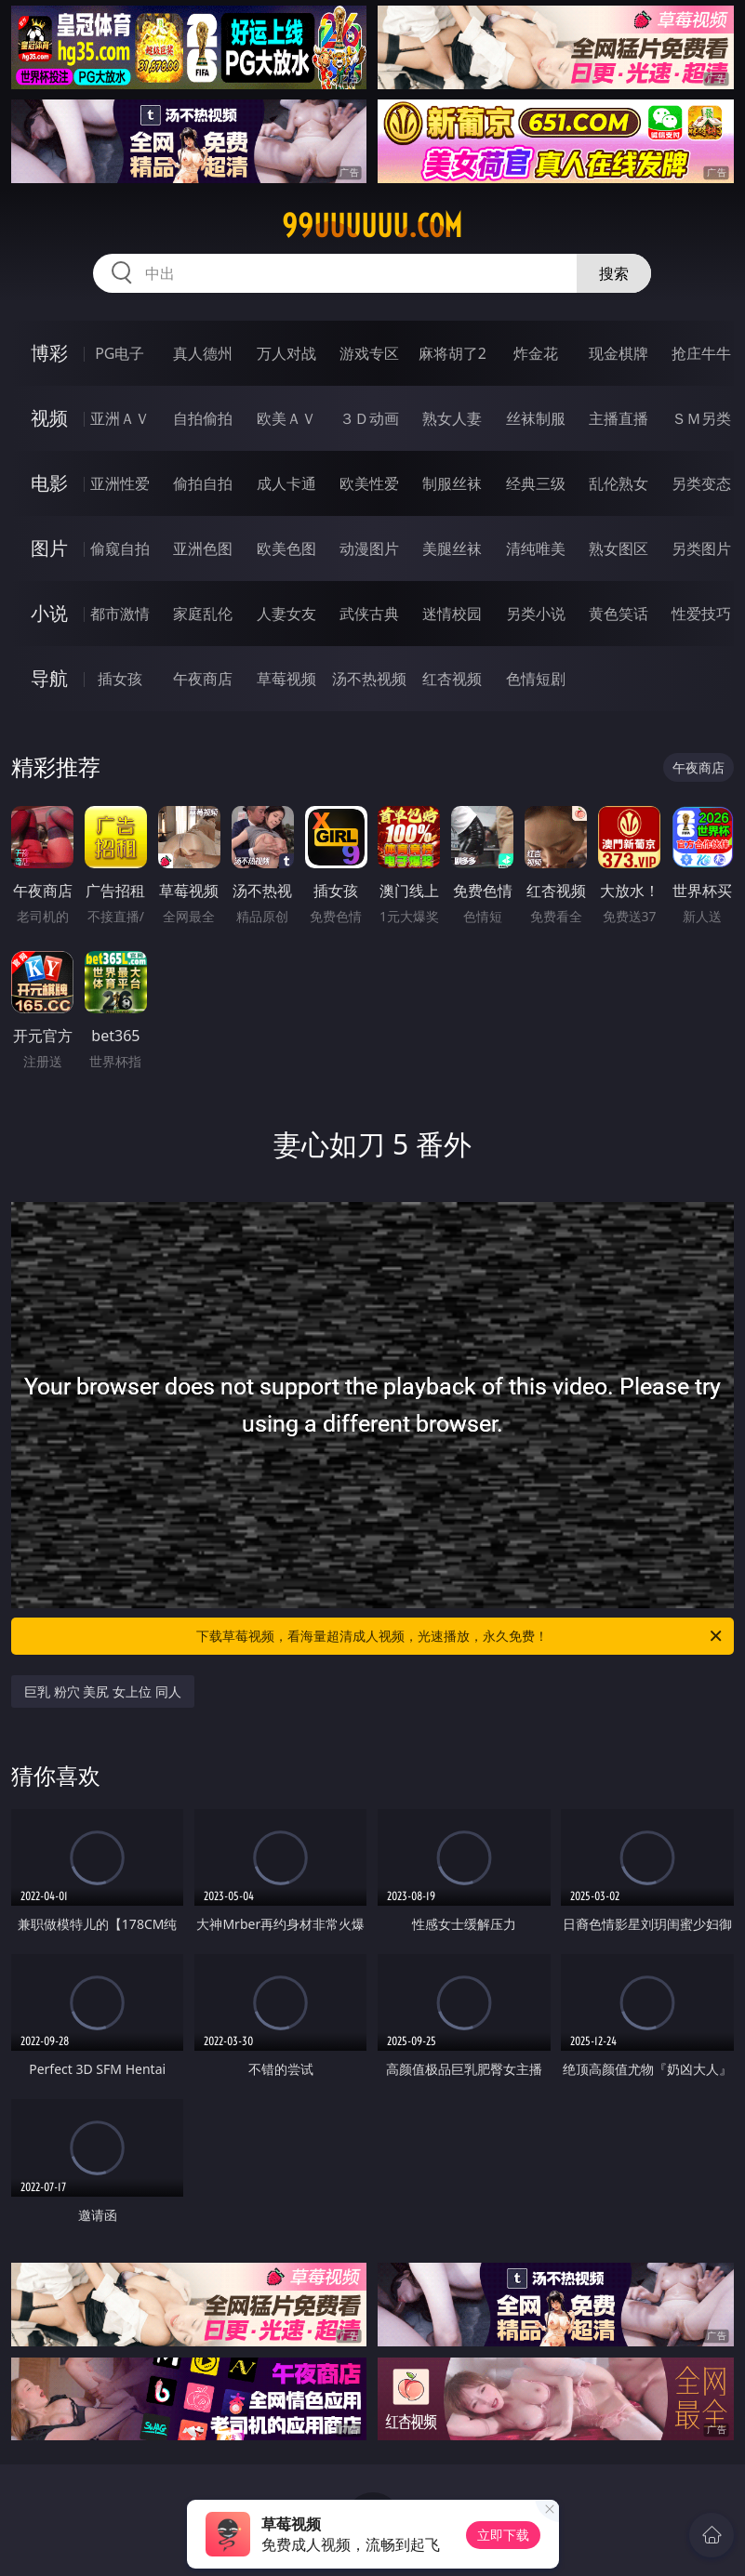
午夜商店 (203, 678)
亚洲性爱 (120, 483)
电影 (49, 482)
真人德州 (203, 353)
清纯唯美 (535, 548)
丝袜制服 (535, 418)
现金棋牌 (618, 353)
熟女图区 (618, 548)
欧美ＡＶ (286, 418)
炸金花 (535, 353)
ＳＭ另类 (701, 418)
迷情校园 (452, 613)
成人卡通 (286, 483)
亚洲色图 (203, 548)
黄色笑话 (618, 613)
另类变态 (701, 483)
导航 (49, 678)
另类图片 (701, 548)
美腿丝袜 (452, 548)
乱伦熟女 (618, 483)
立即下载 (503, 2534)
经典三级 (535, 483)
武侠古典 (369, 613)
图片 (49, 548)
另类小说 (535, 613)
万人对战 (286, 353)
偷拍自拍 (203, 483)
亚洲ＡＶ (120, 418)
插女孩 (120, 678)
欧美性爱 (369, 483)
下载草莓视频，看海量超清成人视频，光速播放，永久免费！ (460, 1636)
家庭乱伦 (203, 613)
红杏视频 (452, 678)
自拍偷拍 (203, 418)
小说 (49, 613)
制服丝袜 (452, 483)
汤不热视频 (369, 678)
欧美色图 (286, 548)
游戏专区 (369, 353)
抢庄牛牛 (701, 353)
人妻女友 (286, 613)
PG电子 (119, 353)
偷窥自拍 (120, 548)
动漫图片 (369, 548)
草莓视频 (286, 678)
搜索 (614, 273)
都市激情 (120, 613)
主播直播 (618, 418)
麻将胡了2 (452, 353)
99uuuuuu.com (372, 225)
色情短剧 (535, 678)
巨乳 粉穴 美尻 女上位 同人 (102, 1691)
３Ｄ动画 (369, 418)
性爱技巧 (701, 613)
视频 (49, 417)
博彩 (49, 352)
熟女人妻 (452, 418)
